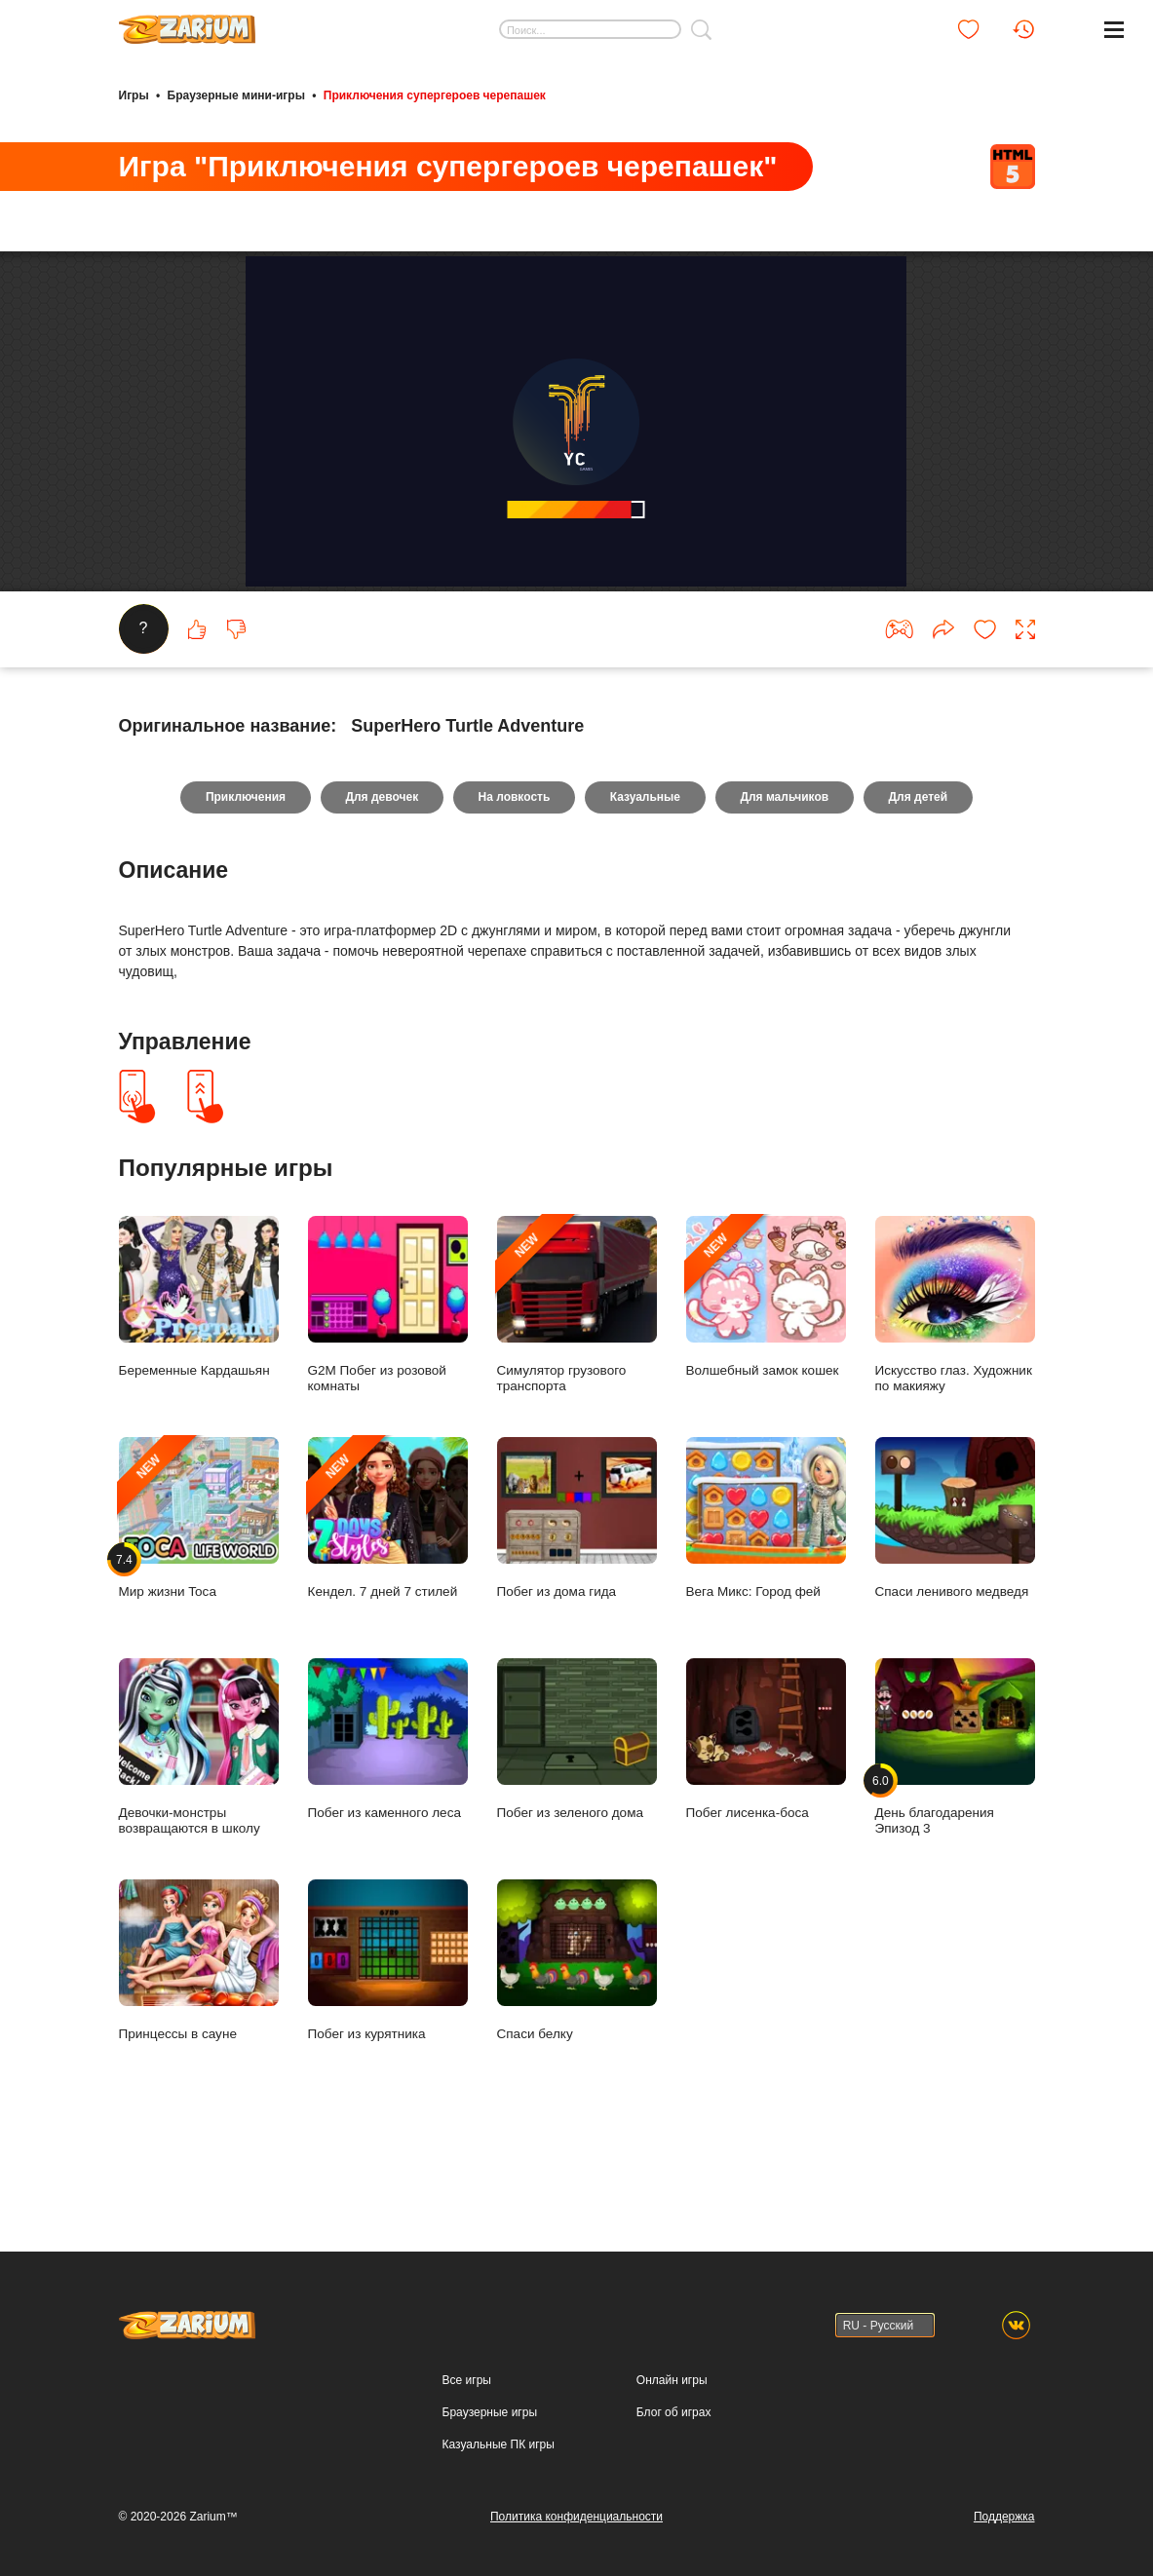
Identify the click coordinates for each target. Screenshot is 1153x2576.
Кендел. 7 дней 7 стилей (388, 1578)
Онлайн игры (672, 2380)
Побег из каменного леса (388, 1800)
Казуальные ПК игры (498, 2444)
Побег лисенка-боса (766, 1800)
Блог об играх (673, 2412)
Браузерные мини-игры (236, 95)
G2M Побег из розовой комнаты (388, 1365)
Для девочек (381, 858)
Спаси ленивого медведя (955, 1578)
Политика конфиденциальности (576, 2516)
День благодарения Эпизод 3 (955, 1807)
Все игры (466, 2380)
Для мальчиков (785, 858)
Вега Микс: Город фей (766, 1578)
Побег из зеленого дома (577, 1800)
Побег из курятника (388, 2021)
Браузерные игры (489, 2412)
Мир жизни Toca (199, 1578)
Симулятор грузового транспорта (577, 1365)
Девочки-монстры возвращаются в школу (199, 1807)
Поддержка (1004, 2516)
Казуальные (645, 858)
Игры (134, 95)
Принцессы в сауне (199, 2021)
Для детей (919, 858)
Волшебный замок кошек (766, 1357)
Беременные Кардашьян (199, 1357)
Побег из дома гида (577, 1578)
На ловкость (514, 858)
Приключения (244, 858)
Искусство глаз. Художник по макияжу (955, 1365)
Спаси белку (577, 2021)
